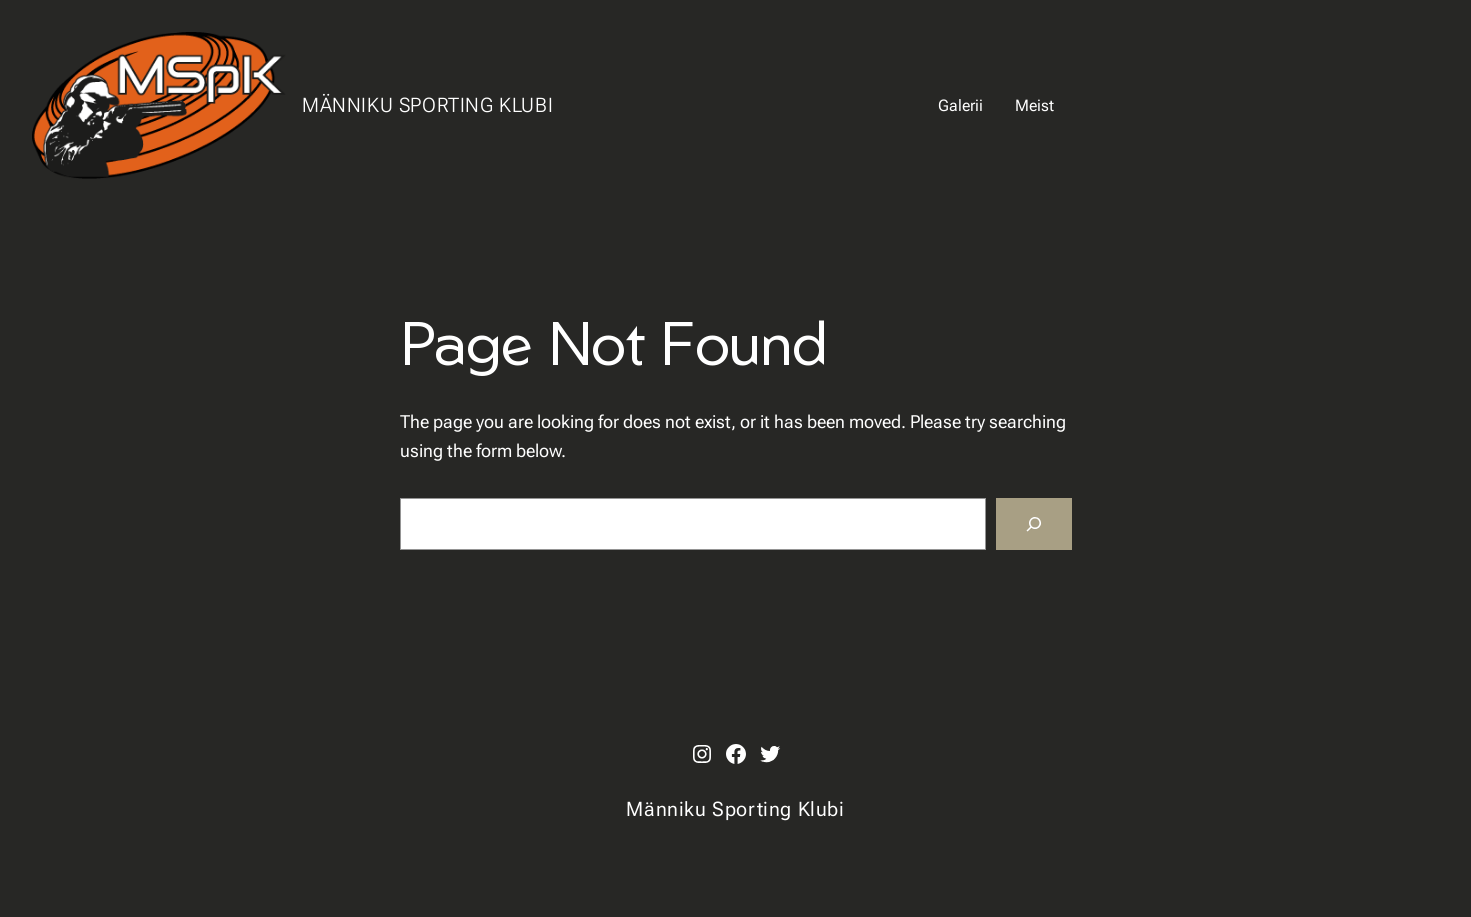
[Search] (1034, 524)
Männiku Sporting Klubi (427, 105)
